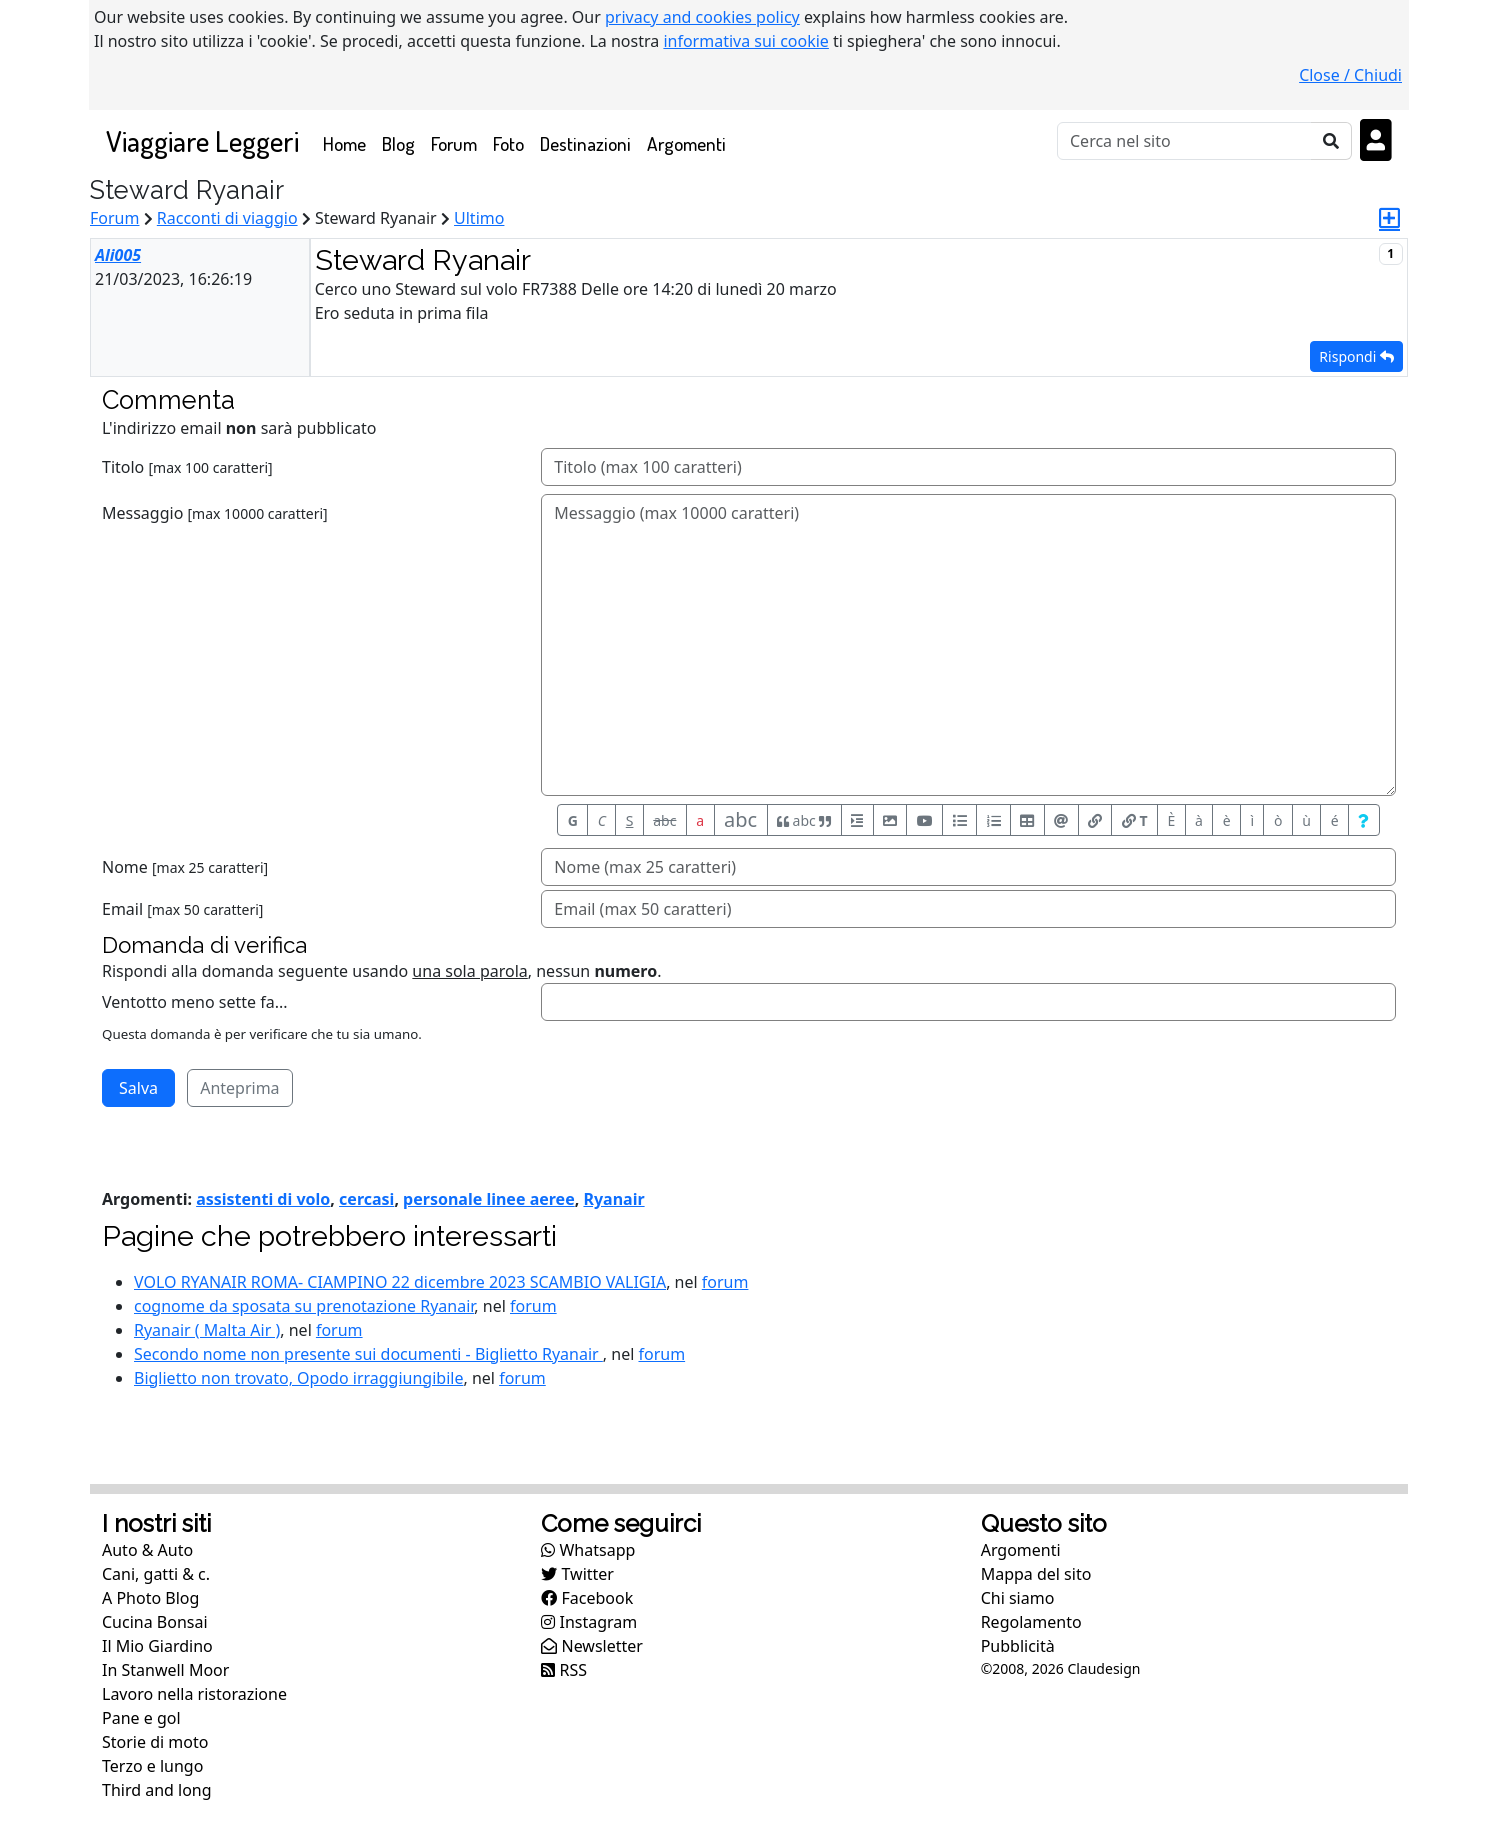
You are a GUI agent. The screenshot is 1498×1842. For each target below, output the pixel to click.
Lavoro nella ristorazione (194, 1694)
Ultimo (479, 218)
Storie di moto (155, 1742)
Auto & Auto (147, 1550)
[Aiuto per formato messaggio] (1364, 820)
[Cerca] (1184, 141)
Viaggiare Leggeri (202, 140)
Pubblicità (1018, 1646)
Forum (454, 143)
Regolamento (1031, 1622)
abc (664, 820)
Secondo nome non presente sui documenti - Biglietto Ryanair (368, 1354)
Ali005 (118, 255)
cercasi (366, 1199)
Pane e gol (141, 1718)
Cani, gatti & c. (156, 1574)
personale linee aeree (489, 1199)
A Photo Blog (150, 1598)
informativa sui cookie (746, 41)
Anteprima (239, 1088)
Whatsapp (588, 1550)
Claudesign (1103, 1668)
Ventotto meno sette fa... (195, 1002)
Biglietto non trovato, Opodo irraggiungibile (298, 1378)
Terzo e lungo (152, 1766)
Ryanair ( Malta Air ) (207, 1330)
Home (348, 142)
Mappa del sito (1036, 1574)
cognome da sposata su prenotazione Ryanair (304, 1306)
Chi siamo (1018, 1598)
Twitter (577, 1574)
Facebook (587, 1598)
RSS (564, 1670)
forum (725, 1282)
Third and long (157, 1790)
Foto (508, 143)
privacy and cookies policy (702, 17)
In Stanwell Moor (165, 1670)
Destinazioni (585, 143)
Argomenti (686, 143)
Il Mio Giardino (157, 1646)
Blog (398, 143)
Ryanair (613, 1199)
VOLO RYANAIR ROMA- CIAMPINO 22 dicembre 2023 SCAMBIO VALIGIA (400, 1282)
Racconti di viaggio (227, 218)
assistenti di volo (263, 1199)
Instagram (589, 1622)
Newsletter (592, 1646)
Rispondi (1356, 356)
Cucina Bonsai (155, 1622)
